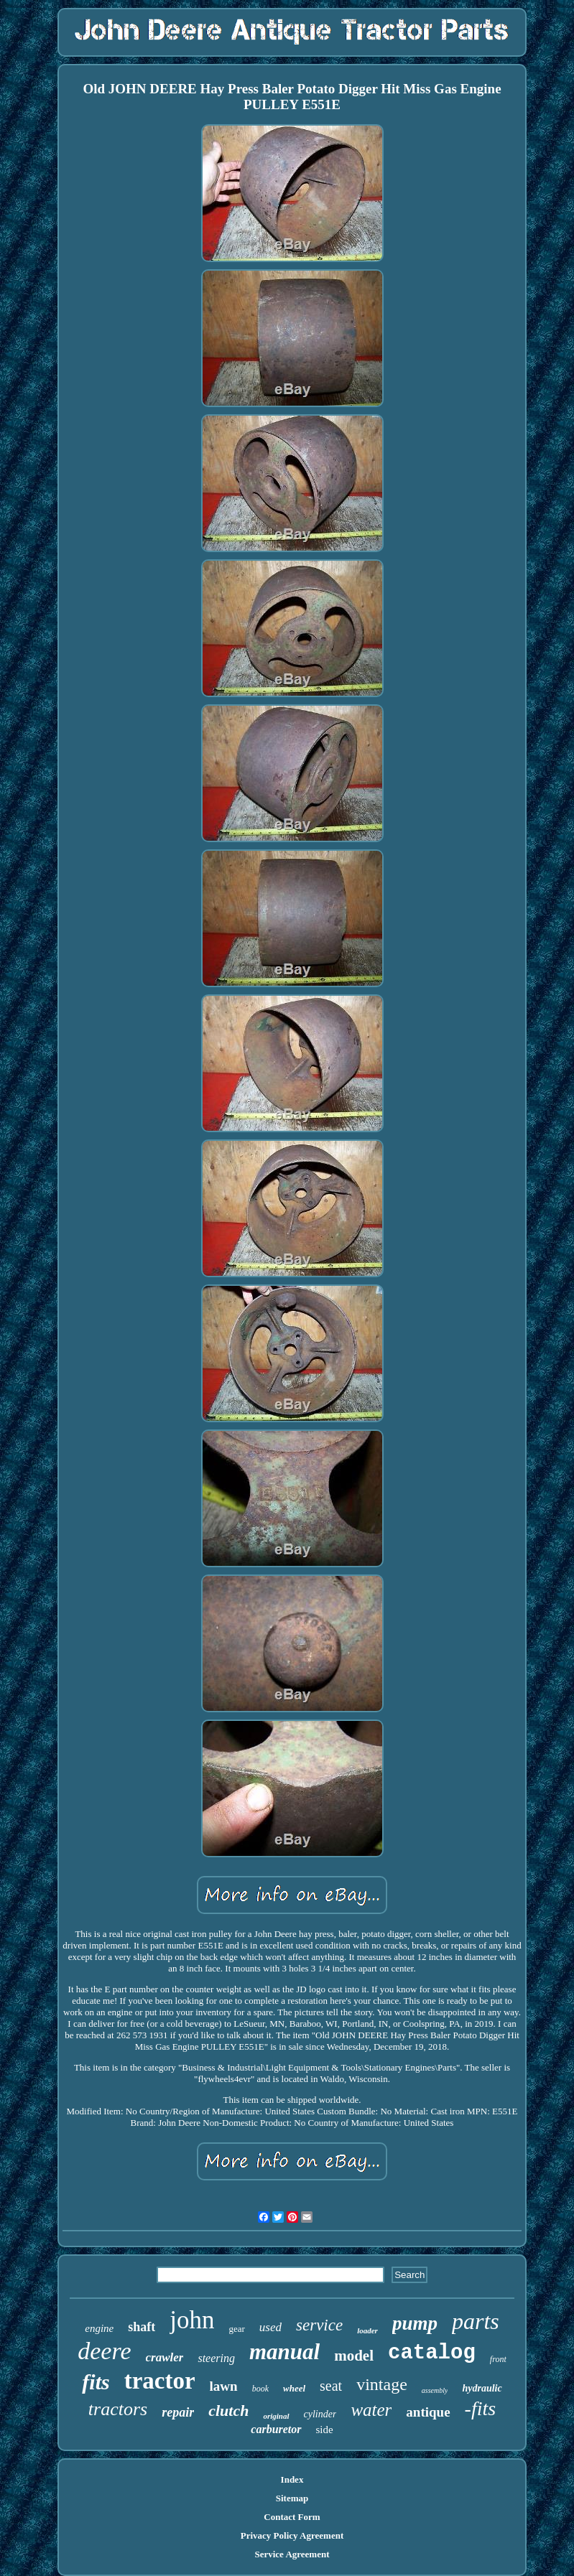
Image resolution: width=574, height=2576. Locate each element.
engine (99, 2328)
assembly (435, 2390)
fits (95, 2382)
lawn (224, 2386)
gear (236, 2328)
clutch (228, 2410)
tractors (117, 2409)
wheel (294, 2388)
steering (216, 2358)
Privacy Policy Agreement (292, 2535)
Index (292, 2479)
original (276, 2416)
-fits (480, 2408)
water (371, 2409)
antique (428, 2411)
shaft (141, 2327)
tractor (159, 2381)
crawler (165, 2357)
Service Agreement (291, 2554)
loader (367, 2330)
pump (415, 2323)
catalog (432, 2353)
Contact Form (292, 2516)
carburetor (276, 2429)
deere (104, 2351)
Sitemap (292, 2498)
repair (178, 2412)
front (498, 2359)
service (319, 2325)
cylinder (320, 2414)
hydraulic (481, 2388)
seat (331, 2386)
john (192, 2320)
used (270, 2327)
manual (284, 2351)
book (260, 2389)
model (354, 2355)
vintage (381, 2384)
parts (475, 2321)
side (324, 2429)
